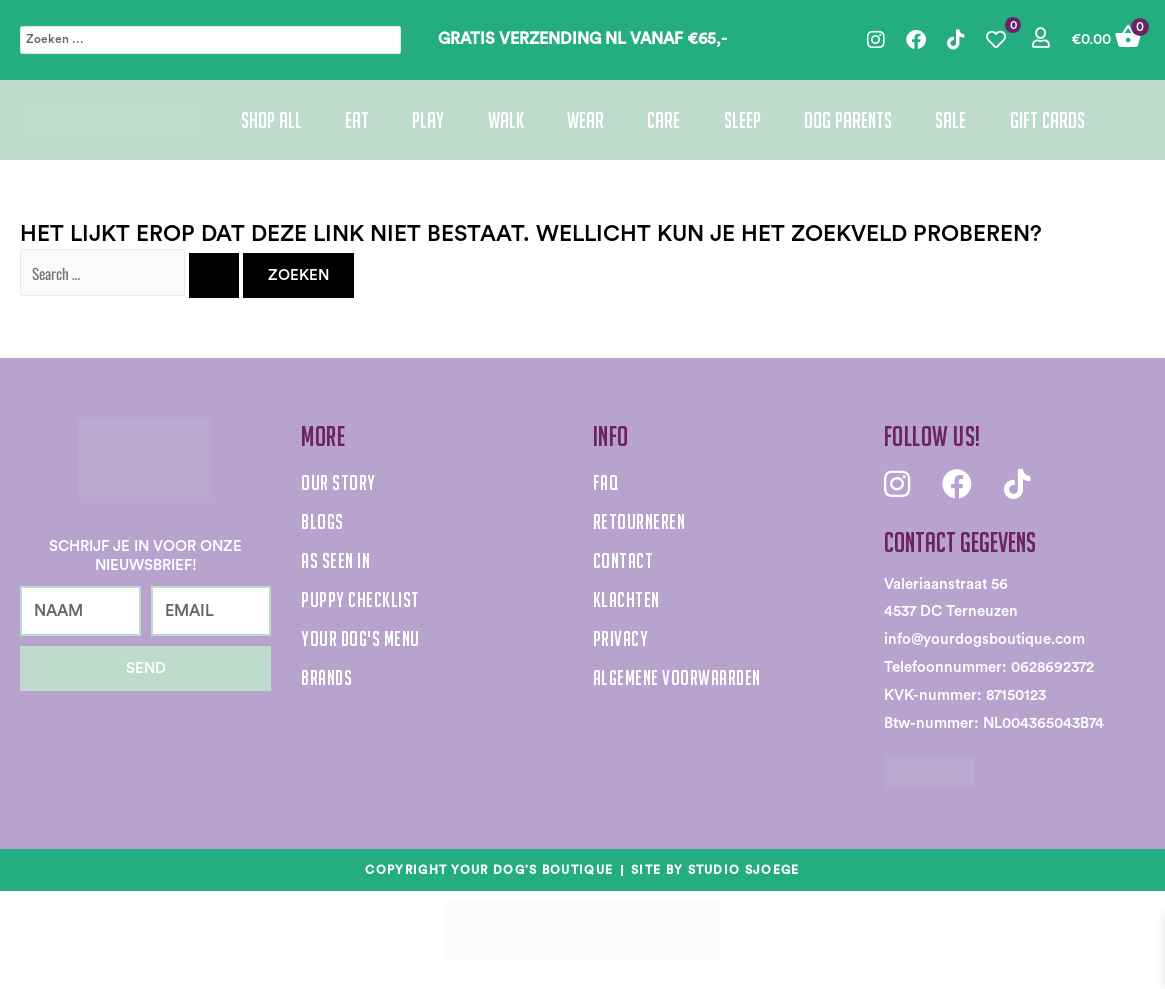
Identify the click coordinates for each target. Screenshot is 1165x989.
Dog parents (848, 120)
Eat (357, 120)
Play (428, 120)
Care (663, 120)
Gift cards (1047, 120)
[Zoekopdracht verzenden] (214, 275)
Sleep (742, 120)
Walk (506, 120)
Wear (585, 120)
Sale (950, 120)
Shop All (271, 120)
